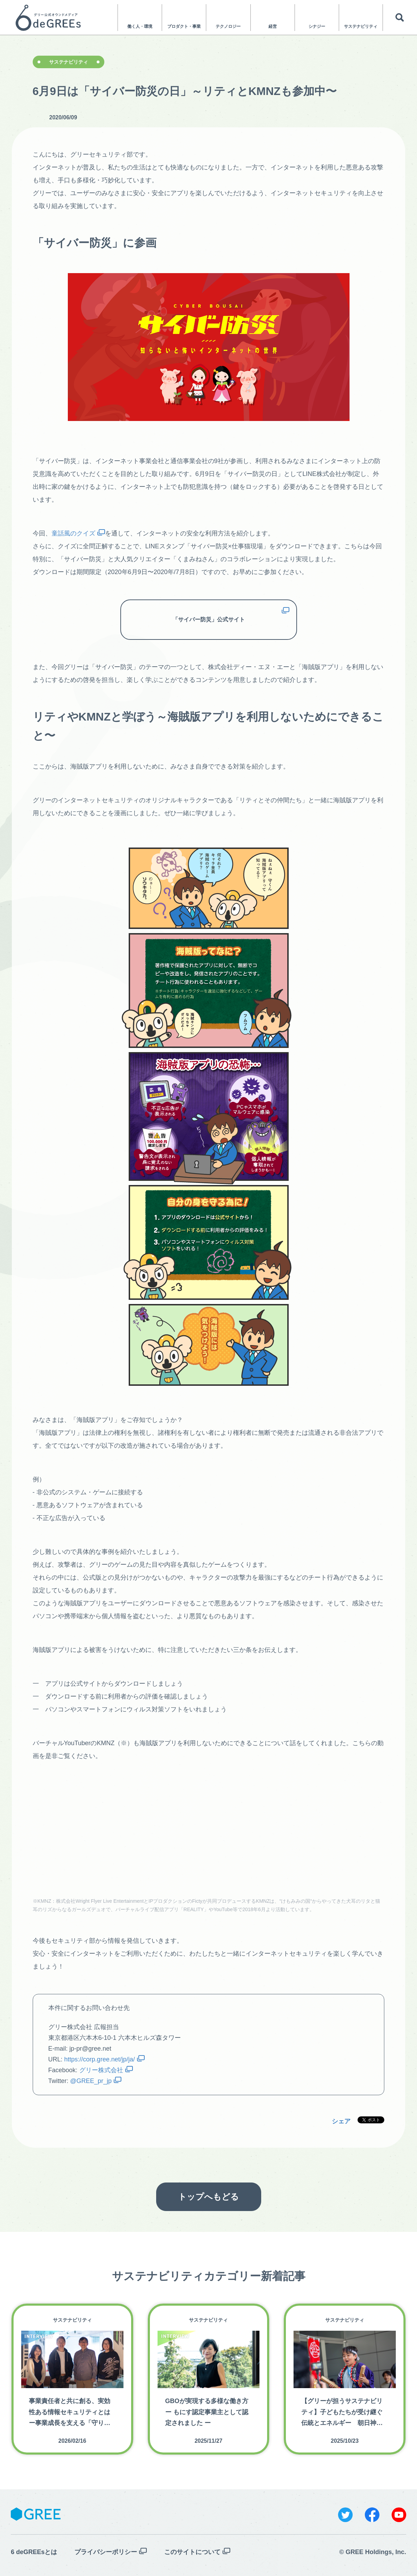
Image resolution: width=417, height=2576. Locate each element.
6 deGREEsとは (34, 2552)
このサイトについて (192, 2552)
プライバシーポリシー (105, 2552)
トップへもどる (208, 2196)
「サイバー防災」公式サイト (209, 619)
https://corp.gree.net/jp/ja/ (99, 2059)
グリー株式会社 (101, 2070)
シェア (341, 2121)
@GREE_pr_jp (91, 2080)
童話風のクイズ (73, 533)
